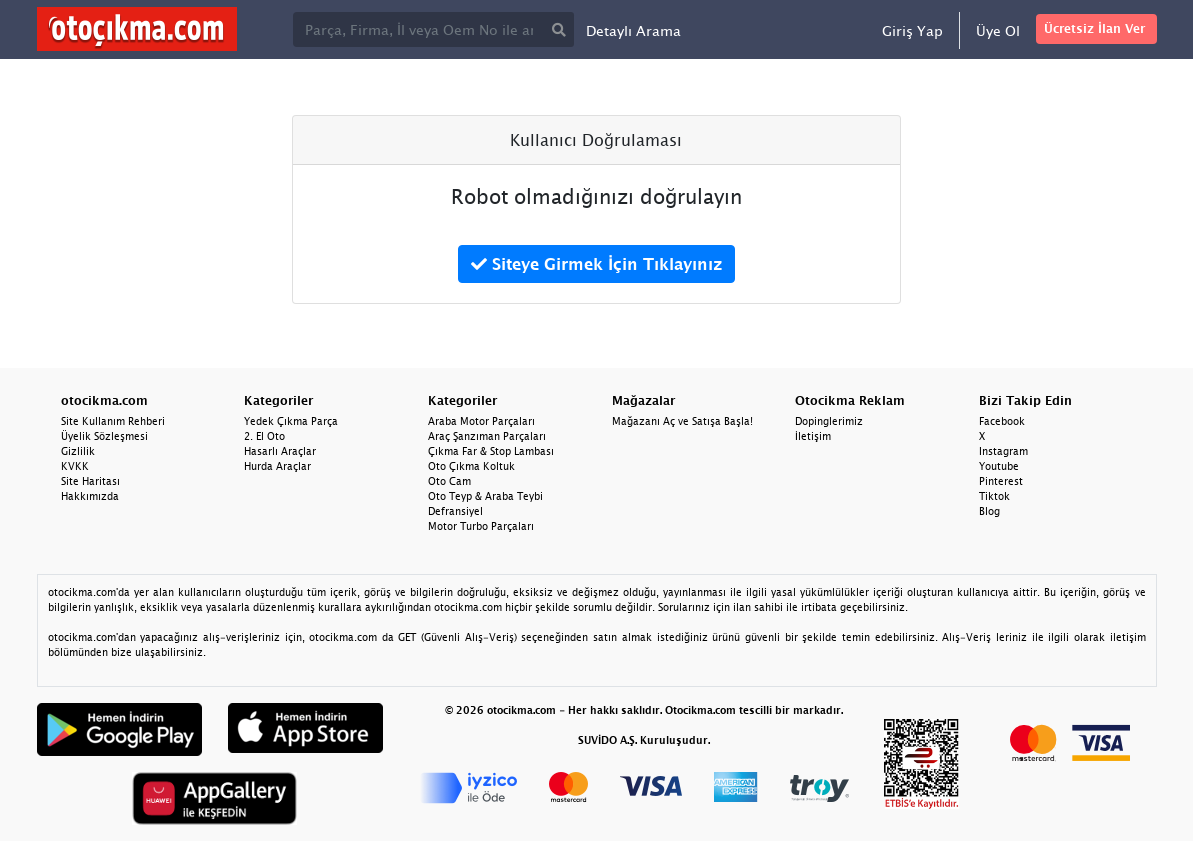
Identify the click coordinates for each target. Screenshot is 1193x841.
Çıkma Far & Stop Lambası (491, 451)
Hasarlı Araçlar (280, 451)
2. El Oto (264, 436)
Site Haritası (90, 481)
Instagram (1003, 451)
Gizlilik (78, 451)
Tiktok (994, 496)
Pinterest (1001, 481)
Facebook (1002, 421)
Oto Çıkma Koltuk (471, 466)
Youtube (999, 466)
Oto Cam (449, 481)
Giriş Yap (912, 30)
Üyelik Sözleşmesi (104, 436)
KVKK (75, 466)
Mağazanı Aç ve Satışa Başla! (682, 421)
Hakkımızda (90, 496)
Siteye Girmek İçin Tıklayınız (596, 264)
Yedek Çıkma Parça (291, 421)
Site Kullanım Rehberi (113, 421)
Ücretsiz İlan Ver (1094, 28)
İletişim (813, 436)
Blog (989, 511)
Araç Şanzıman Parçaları (487, 436)
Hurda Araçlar (277, 466)
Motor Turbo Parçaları (481, 526)
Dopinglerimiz (829, 421)
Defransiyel (455, 511)
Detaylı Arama (633, 30)
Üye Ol (998, 30)
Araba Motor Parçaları (481, 421)
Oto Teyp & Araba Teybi (485, 496)
